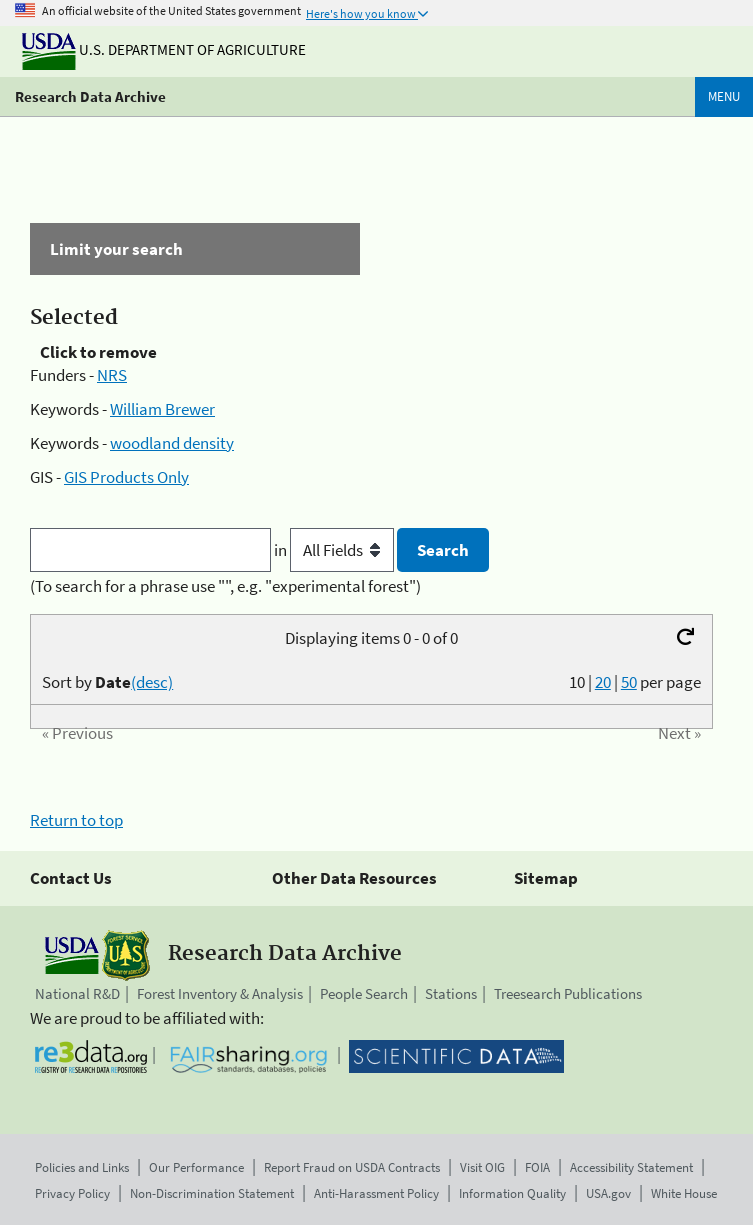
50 (629, 682)
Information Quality (512, 1193)
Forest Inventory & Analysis (220, 993)
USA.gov (608, 1193)
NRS (112, 375)
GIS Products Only (126, 477)
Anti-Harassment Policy (376, 1193)
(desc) (152, 682)
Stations (451, 993)
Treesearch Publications (568, 993)
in (335, 550)
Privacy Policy (72, 1193)
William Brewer (162, 409)
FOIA (537, 1167)
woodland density (172, 443)
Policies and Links (82, 1167)
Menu (724, 96)
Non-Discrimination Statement (212, 1193)
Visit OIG (482, 1167)
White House (684, 1193)
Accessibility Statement (631, 1167)
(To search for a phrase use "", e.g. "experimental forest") (225, 586)
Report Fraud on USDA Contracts (352, 1167)
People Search (364, 993)
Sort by (107, 682)
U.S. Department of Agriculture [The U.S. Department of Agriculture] (164, 49)
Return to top (76, 820)
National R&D (77, 993)
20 (603, 682)
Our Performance (196, 1167)
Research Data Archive (90, 96)
